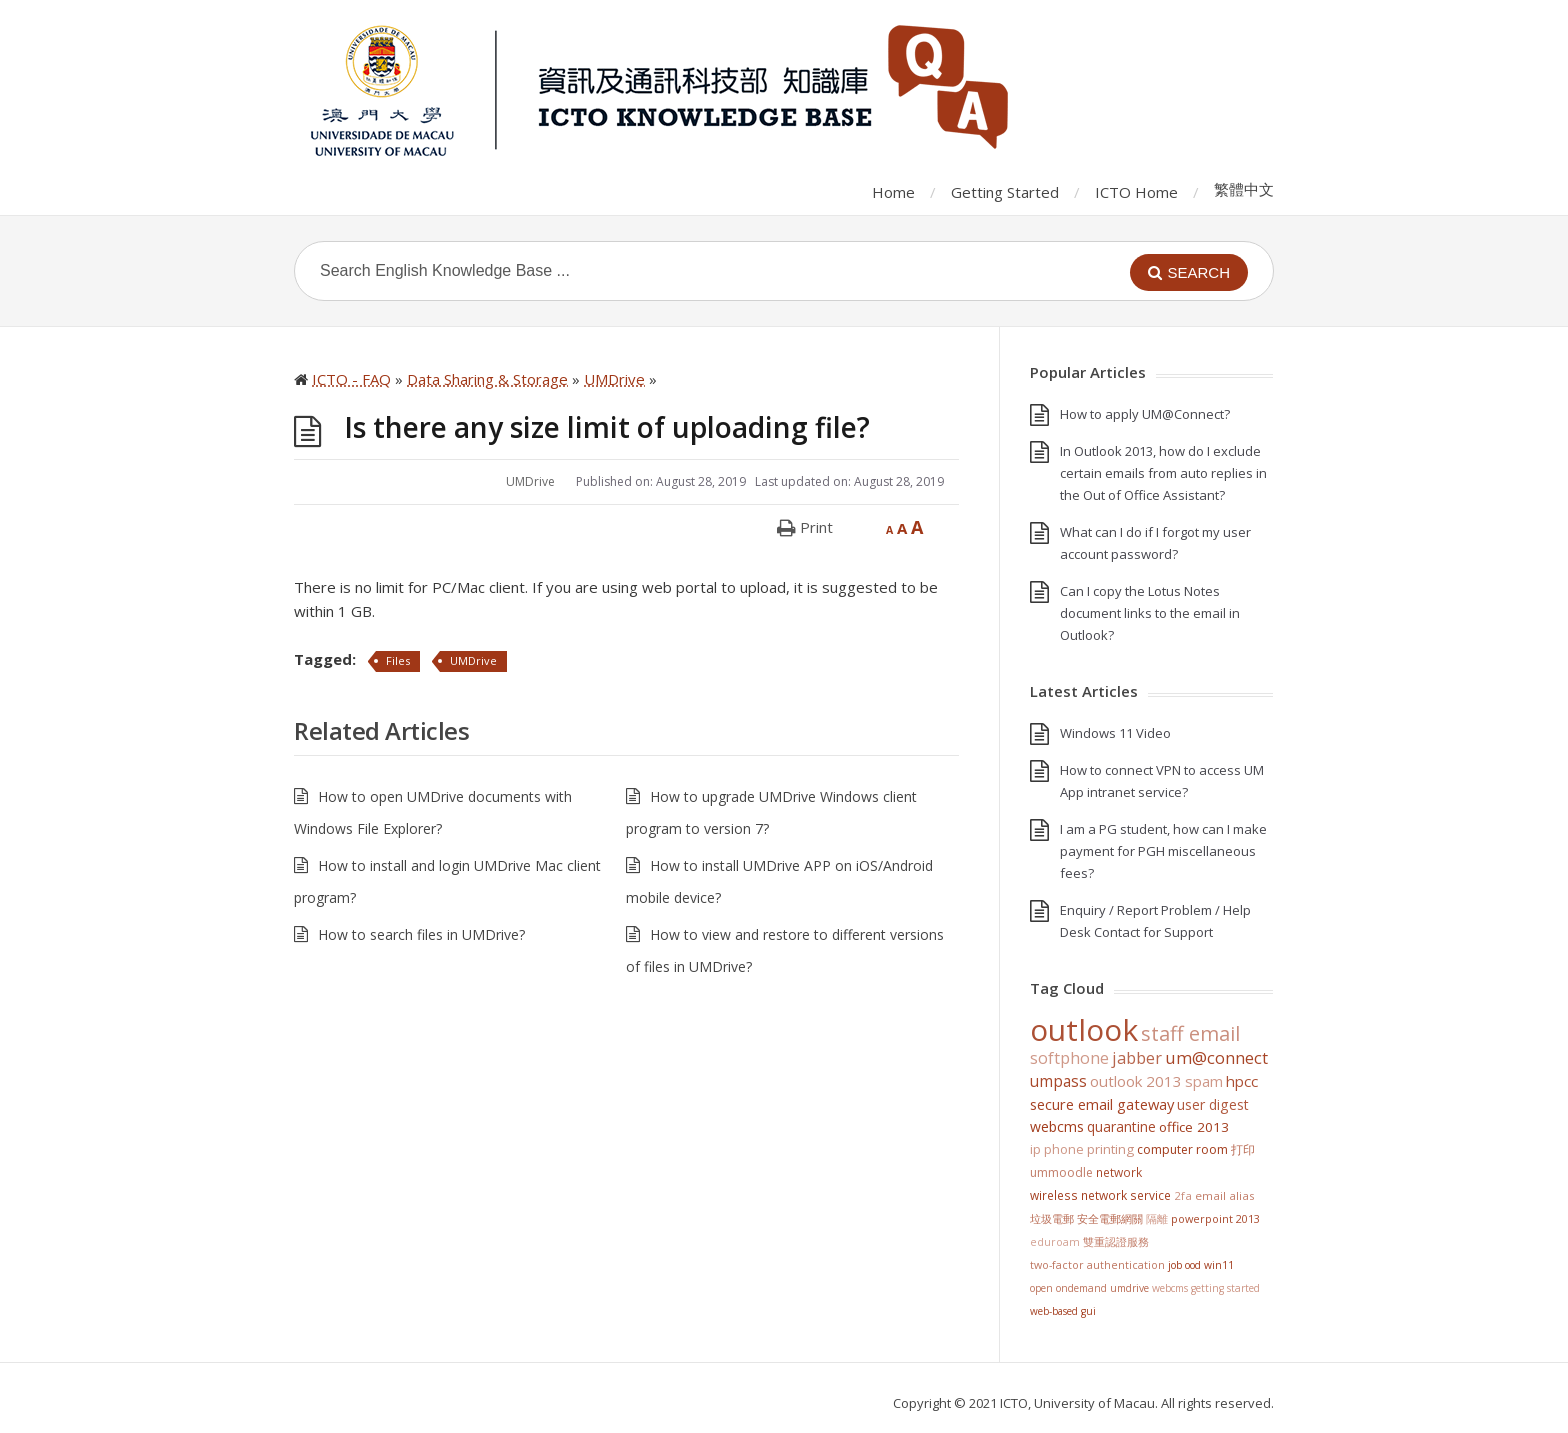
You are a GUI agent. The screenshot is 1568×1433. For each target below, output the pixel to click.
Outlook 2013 (1136, 1081)
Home (893, 192)
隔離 (1157, 1218)
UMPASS (1058, 1081)
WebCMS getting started (1206, 1288)
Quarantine (1121, 1126)
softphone (1069, 1058)
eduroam (1055, 1242)
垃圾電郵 (1052, 1218)
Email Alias (1225, 1195)
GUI (1088, 1311)
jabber (1137, 1058)
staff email (1190, 1033)
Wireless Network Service (1100, 1195)
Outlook (1084, 1029)
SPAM (1204, 1081)
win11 (1219, 1265)
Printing (1110, 1149)
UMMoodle (1061, 1172)
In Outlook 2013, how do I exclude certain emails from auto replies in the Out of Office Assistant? (1163, 473)
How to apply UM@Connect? (1145, 414)
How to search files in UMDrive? (421, 934)
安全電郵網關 (1110, 1218)
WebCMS (1057, 1126)
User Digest (1213, 1104)
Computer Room (1182, 1149)
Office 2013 (1194, 1127)
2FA (1183, 1195)
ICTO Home (1136, 192)
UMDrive (530, 481)
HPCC (1242, 1081)
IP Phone (1057, 1149)
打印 (1243, 1149)
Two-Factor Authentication (1097, 1265)
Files (398, 660)
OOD (1193, 1265)
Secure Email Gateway (1102, 1104)
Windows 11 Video (1115, 733)
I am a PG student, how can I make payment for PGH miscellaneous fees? (1163, 851)
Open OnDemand (1068, 1288)
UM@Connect (1216, 1058)
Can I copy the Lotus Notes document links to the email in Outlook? (1150, 613)
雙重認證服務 (1116, 1242)
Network (1119, 1172)
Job (1175, 1265)
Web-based (1054, 1311)
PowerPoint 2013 (1215, 1218)
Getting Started (1005, 192)
